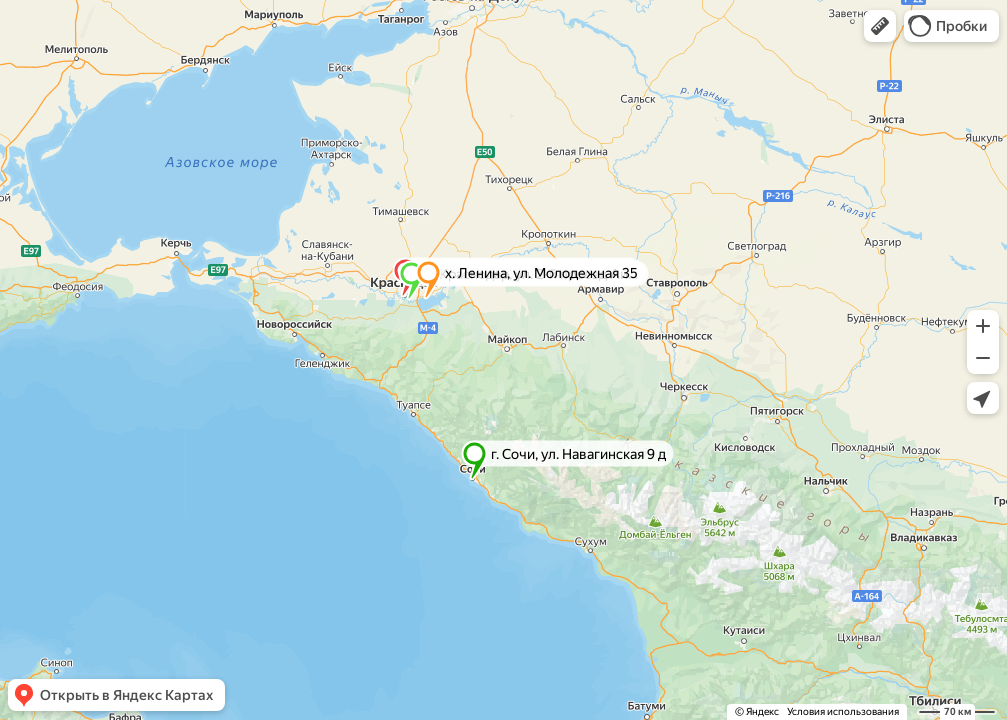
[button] (880, 26)
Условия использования (843, 711)
